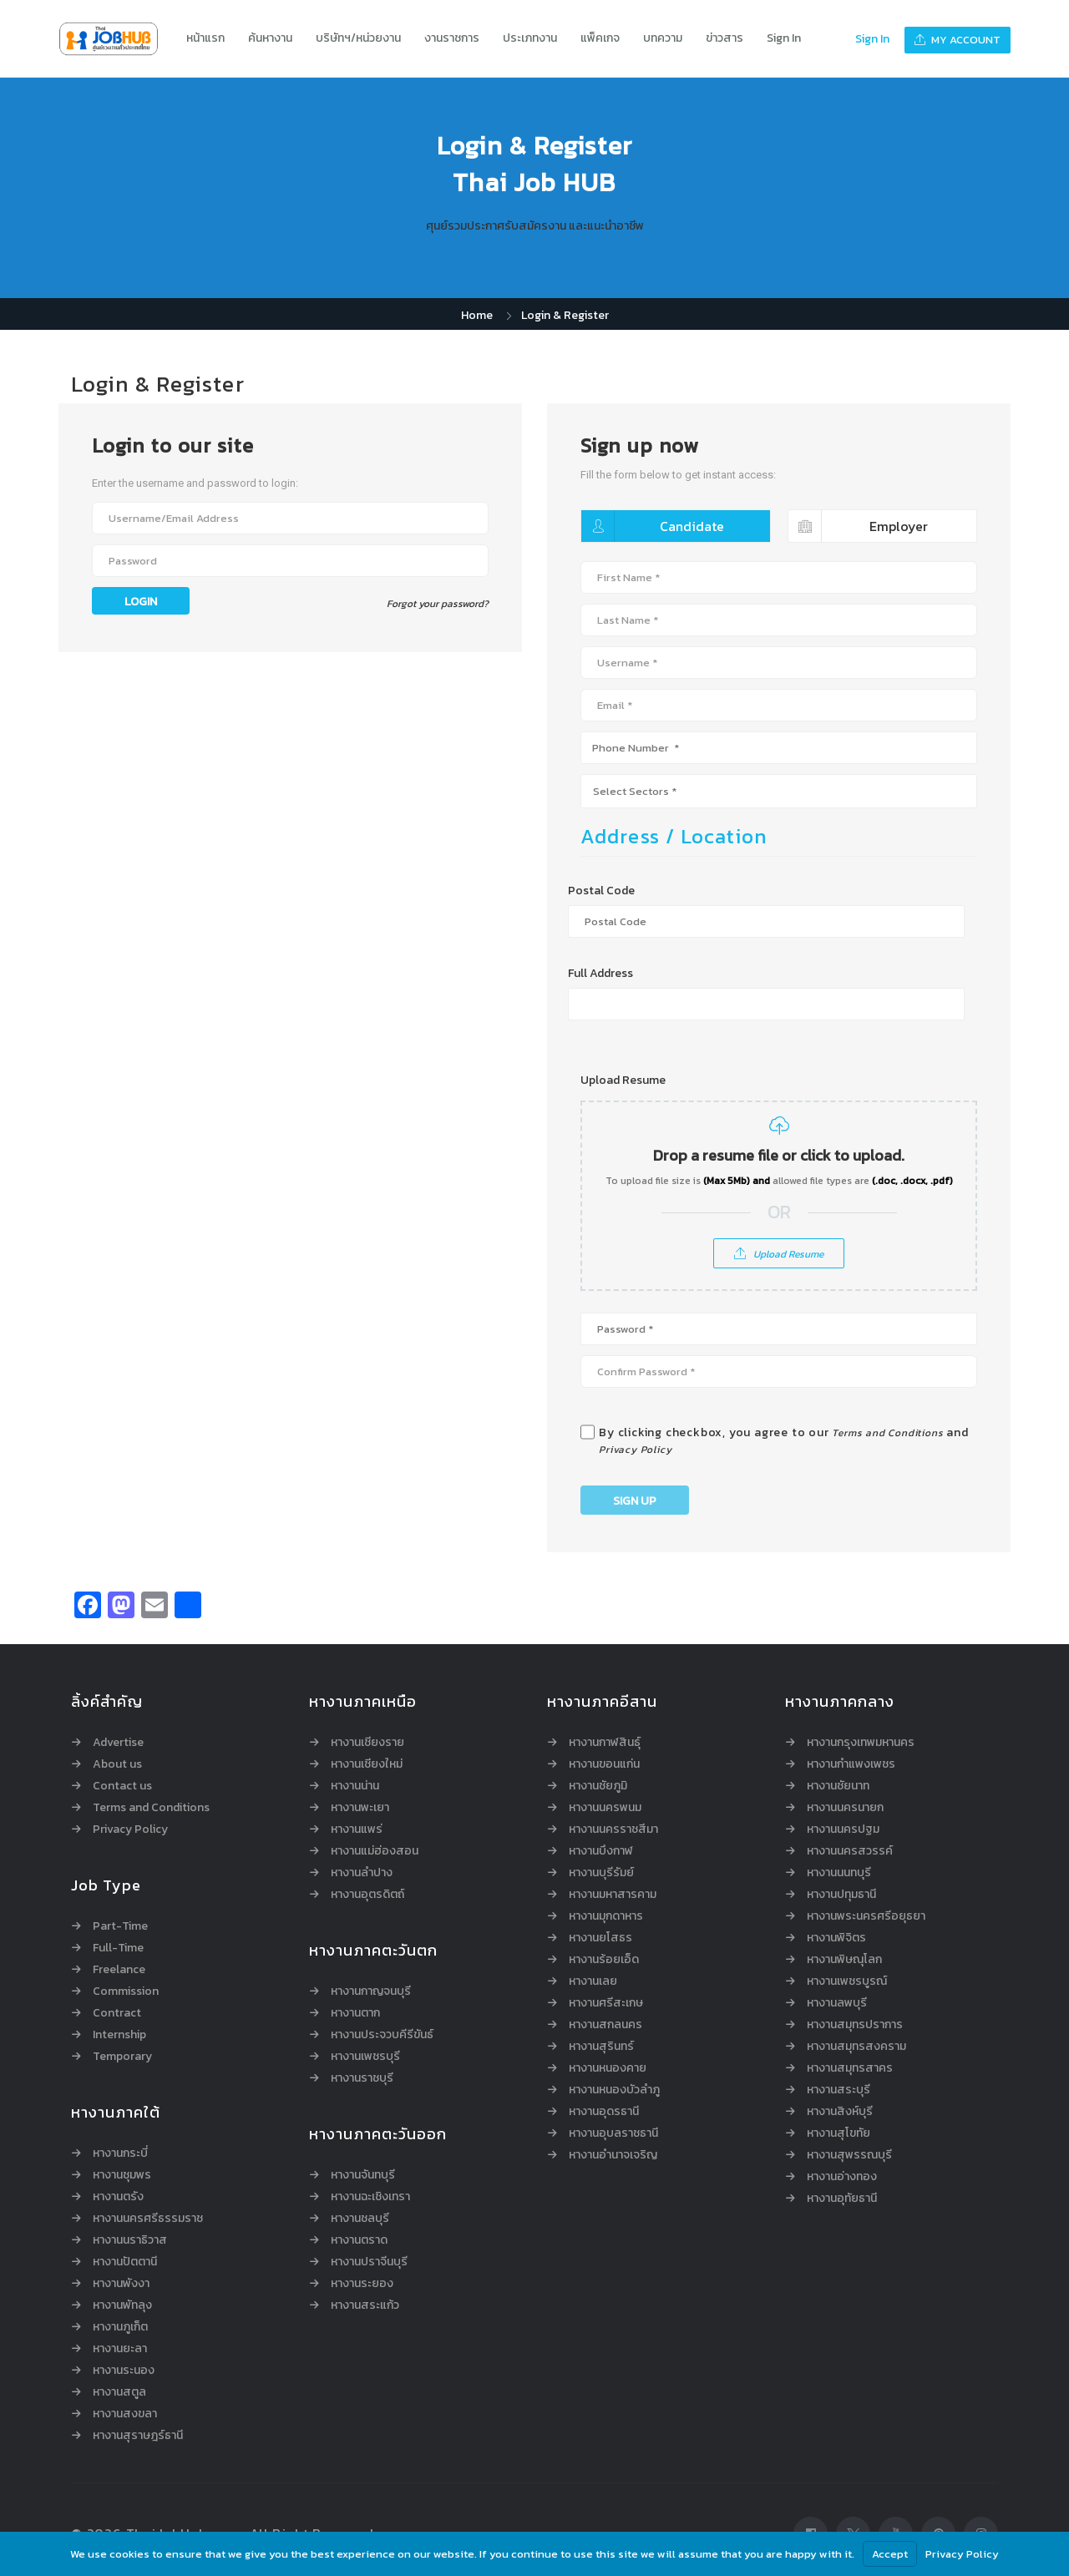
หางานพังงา (121, 2283)
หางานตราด (359, 2240)
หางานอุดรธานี (604, 2111)
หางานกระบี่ (120, 2153)
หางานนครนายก (845, 1807)
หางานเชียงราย (367, 1742)
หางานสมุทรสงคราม (856, 2046)
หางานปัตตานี (125, 2262)
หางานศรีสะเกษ (606, 2003)
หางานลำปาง (362, 1873)
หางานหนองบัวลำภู (614, 2090)
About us (117, 1764)
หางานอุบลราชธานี (613, 2133)
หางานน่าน (355, 1786)
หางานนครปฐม (843, 1829)
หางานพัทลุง (122, 2305)
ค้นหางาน (270, 38)
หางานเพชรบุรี (365, 2056)
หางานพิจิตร (836, 1938)
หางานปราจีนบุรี (369, 2262)
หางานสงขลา (125, 2414)
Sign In (784, 38)
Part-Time (120, 1926)
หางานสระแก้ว (365, 2305)
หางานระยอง (362, 2283)
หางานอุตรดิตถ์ (367, 1894)
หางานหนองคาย (607, 2068)
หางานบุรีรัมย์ (601, 1873)
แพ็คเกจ (600, 38)
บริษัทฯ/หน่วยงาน (358, 38)
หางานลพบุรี (837, 2003)
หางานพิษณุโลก (844, 1959)
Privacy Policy (635, 1449)
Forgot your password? (438, 604)
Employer (858, 526)
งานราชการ (451, 38)
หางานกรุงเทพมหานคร (860, 1742)
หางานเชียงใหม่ (367, 1764)
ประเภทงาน (530, 38)
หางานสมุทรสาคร (850, 2068)
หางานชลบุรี (360, 2218)
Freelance (119, 1969)
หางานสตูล (119, 2392)
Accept (890, 2554)
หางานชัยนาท (838, 1786)
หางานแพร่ (357, 1829)
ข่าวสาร (724, 38)
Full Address (600, 973)
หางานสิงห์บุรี (840, 2111)
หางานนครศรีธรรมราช (148, 2218)
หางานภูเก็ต (120, 2327)
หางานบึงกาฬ (601, 1851)
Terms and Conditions (887, 1432)
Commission (126, 1991)
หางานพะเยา (360, 1807)
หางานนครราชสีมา (613, 1829)
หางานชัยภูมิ (598, 1786)
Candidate (652, 526)
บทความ (662, 38)
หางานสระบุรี (838, 2090)
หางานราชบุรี (362, 2078)
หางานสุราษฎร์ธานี (138, 2435)
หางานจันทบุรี (363, 2175)
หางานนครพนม (605, 1807)
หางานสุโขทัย (838, 2133)
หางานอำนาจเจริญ (613, 2155)
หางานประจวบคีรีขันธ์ (382, 2035)
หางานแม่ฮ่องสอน (374, 1851)
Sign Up (634, 1501)
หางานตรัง (118, 2197)
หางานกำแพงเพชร (851, 1764)
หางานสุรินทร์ (601, 2046)
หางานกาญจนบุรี (371, 1991)
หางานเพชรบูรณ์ (847, 1981)
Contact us (122, 1786)
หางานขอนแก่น (604, 1764)
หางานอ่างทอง (842, 2177)
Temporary (122, 2056)
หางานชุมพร (122, 2175)
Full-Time (118, 1948)
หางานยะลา (120, 2349)
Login (140, 601)
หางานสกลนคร (605, 2025)
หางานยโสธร (600, 1938)
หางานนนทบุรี (839, 1873)
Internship (119, 2035)
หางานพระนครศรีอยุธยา (866, 1916)
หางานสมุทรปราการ (855, 2025)
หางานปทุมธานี (841, 1894)
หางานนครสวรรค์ (850, 1851)
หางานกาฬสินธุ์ (605, 1742)
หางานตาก (355, 2013)
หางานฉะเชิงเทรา (370, 2197)
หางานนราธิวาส (130, 2240)
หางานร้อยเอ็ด (604, 1959)
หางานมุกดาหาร (606, 1916)
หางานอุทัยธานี (842, 2198)
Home (477, 315)
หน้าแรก (205, 38)
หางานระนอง (124, 2370)
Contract (117, 2013)
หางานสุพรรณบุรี (849, 2155)
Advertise (118, 1742)
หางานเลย (593, 1981)
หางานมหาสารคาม (612, 1894)
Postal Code (601, 891)
